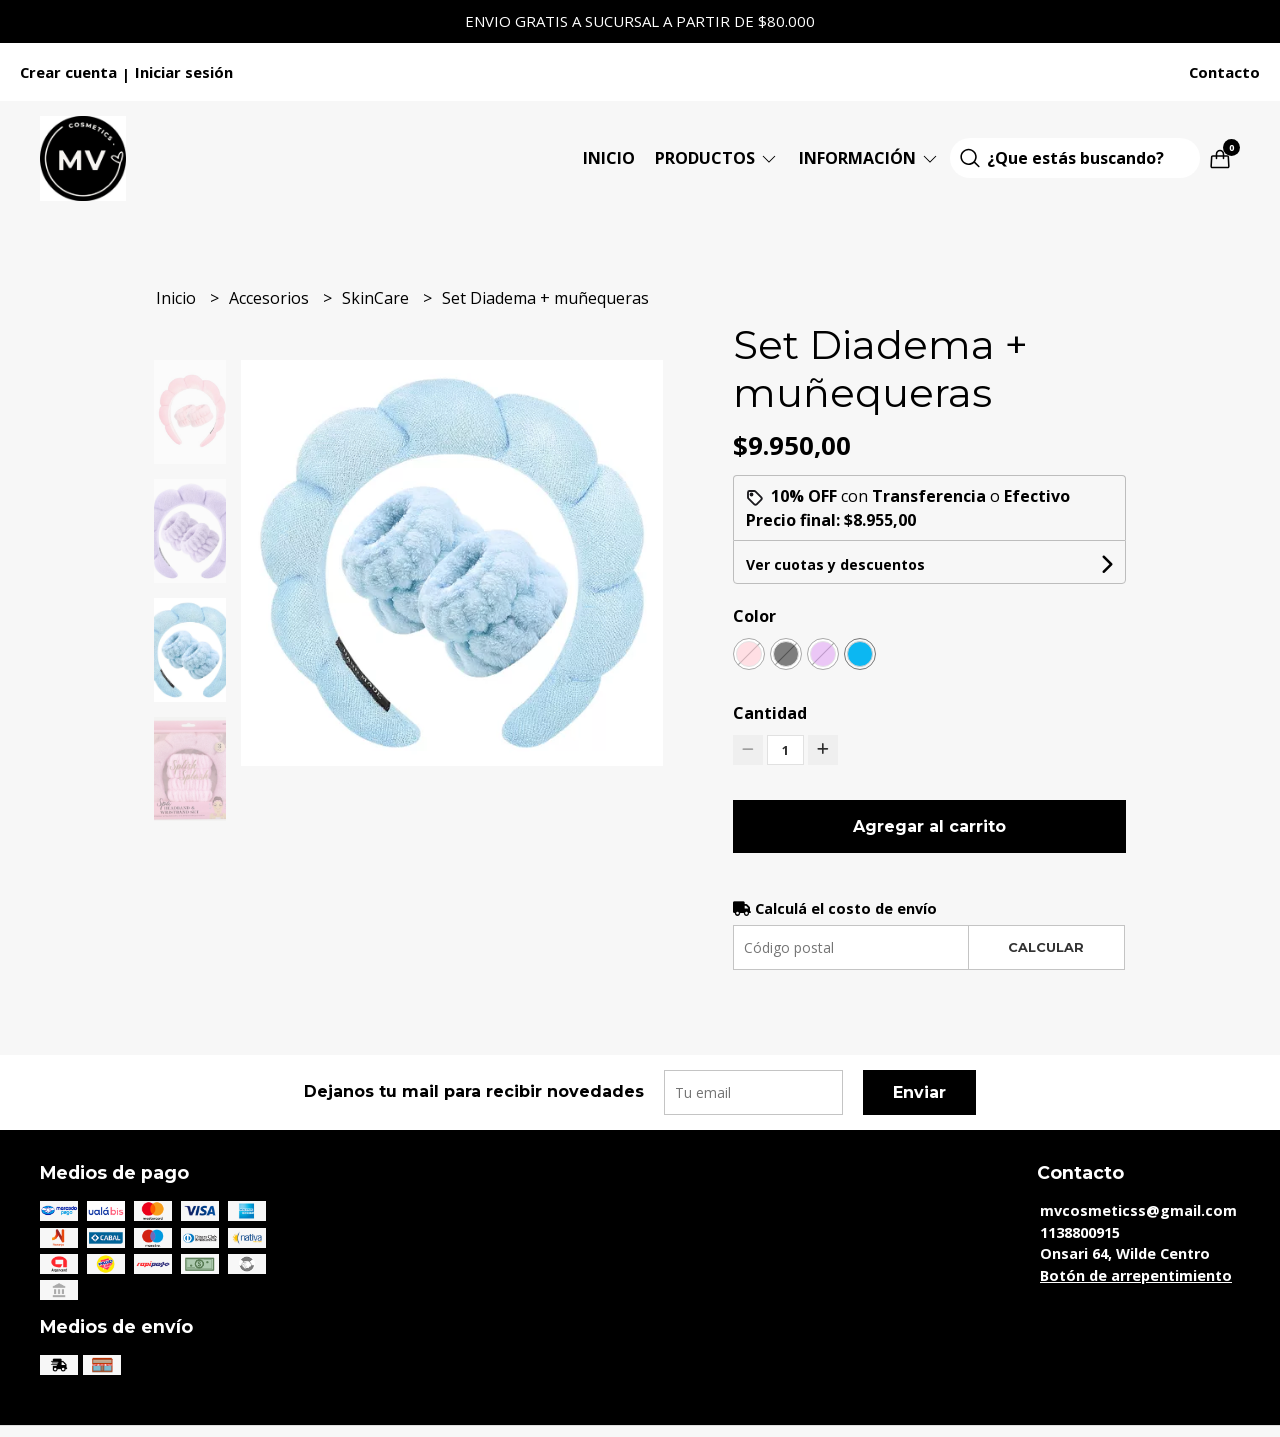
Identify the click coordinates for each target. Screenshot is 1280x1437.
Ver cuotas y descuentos (835, 564)
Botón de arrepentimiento (1136, 1275)
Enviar (919, 1092)
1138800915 (1080, 1232)
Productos (717, 158)
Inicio (609, 158)
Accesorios (271, 298)
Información (869, 158)
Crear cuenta (68, 72)
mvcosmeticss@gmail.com (1138, 1210)
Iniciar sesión (184, 72)
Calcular (1046, 947)
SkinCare (377, 298)
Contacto (1224, 72)
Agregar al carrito (929, 826)
